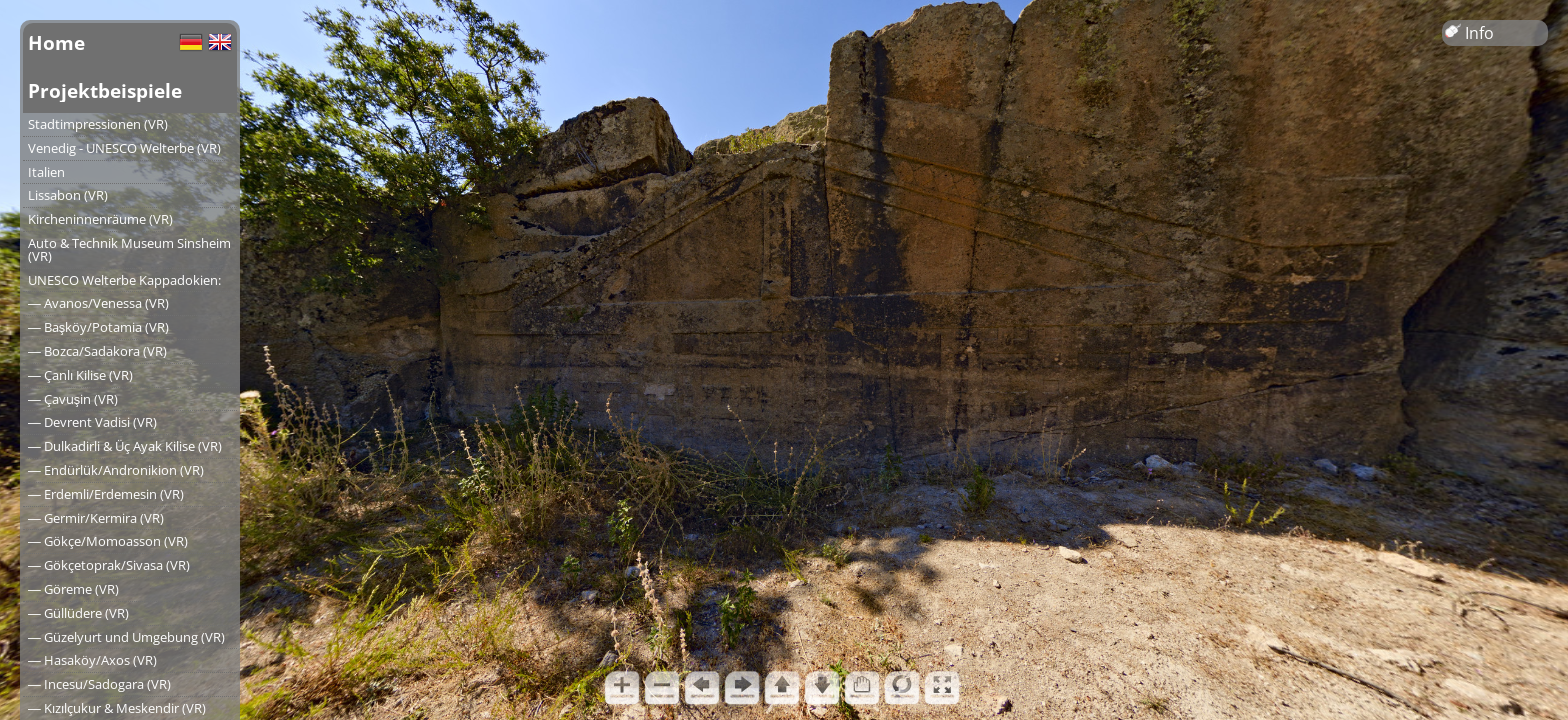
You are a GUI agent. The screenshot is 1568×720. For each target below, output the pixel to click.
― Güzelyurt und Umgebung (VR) (126, 637)
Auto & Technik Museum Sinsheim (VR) (129, 249)
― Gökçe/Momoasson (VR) (108, 541)
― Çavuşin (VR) (73, 399)
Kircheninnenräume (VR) (100, 219)
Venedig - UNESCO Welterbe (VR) (124, 148)
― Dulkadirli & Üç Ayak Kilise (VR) (125, 446)
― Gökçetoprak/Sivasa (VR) (109, 565)
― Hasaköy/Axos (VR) (92, 660)
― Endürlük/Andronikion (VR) (116, 470)
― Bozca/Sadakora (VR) (97, 351)
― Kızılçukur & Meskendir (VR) (117, 708)
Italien (46, 172)
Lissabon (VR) (68, 195)
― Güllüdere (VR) (78, 613)
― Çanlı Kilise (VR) (80, 375)
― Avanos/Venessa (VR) (98, 303)
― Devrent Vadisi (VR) (92, 422)
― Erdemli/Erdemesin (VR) (106, 494)
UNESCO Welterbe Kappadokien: (124, 280)
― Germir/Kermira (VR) (96, 518)
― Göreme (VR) (73, 589)
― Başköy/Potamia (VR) (98, 327)
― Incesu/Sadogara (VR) (99, 684)
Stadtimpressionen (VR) (98, 124)
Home (56, 42)
